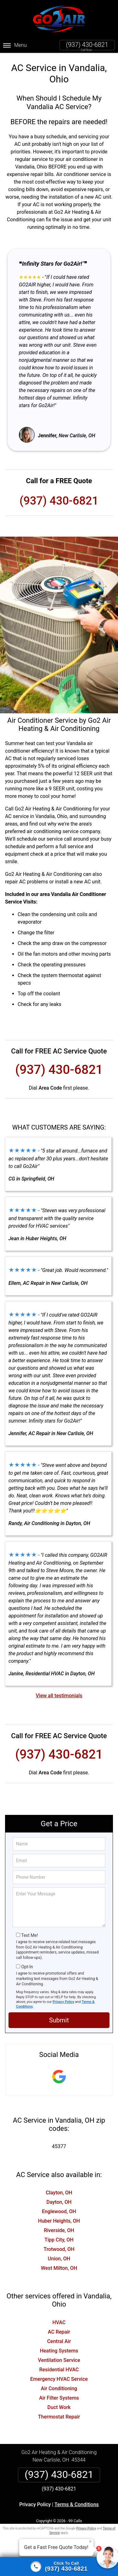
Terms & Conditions (76, 2504)
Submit (59, 2020)
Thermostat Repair (59, 2417)
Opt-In (27, 1966)
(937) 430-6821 (87, 44)
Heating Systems (59, 2351)
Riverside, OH (59, 2230)
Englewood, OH (59, 2211)
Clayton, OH (59, 2193)
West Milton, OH (59, 2268)
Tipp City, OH (58, 2240)
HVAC (58, 2322)
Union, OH (59, 2259)
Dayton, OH (59, 2202)
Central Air (59, 2341)
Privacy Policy (63, 2002)
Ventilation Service (59, 2360)
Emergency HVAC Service (59, 2379)
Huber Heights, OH (59, 2221)
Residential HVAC (59, 2370)
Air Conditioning (59, 2388)
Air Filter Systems (59, 2398)
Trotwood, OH (58, 2249)
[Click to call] (59, 2566)
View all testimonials (59, 1696)
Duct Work (59, 2407)
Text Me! (29, 1935)
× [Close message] (90, 2541)
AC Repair (59, 2332)
